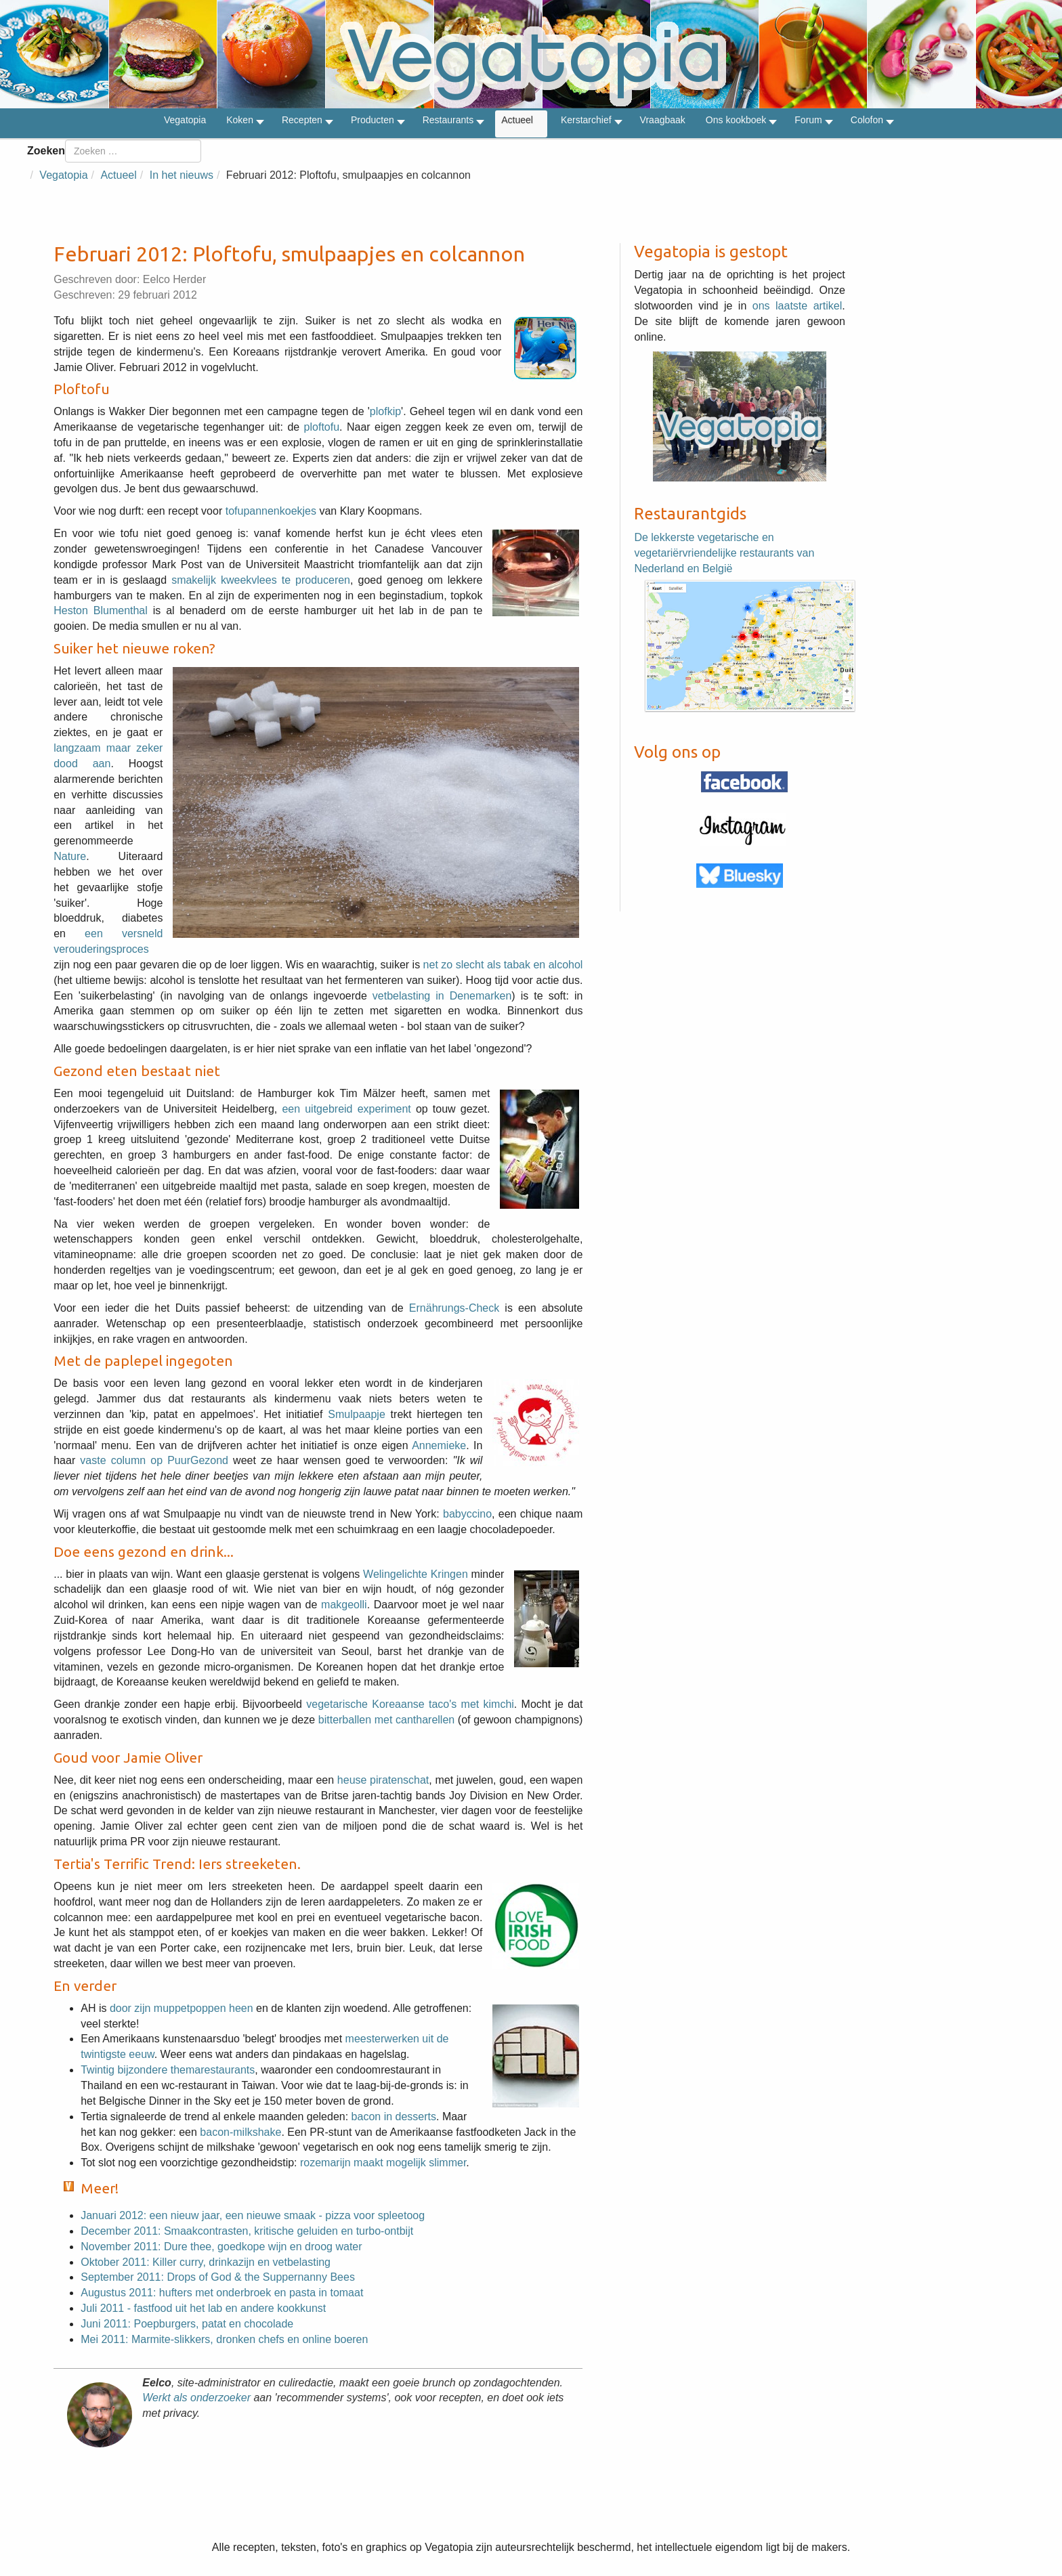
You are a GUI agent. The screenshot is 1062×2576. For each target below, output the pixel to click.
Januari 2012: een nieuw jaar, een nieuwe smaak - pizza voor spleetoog (253, 2215)
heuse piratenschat (383, 1780)
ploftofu (321, 427)
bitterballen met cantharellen (386, 1719)
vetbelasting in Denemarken (442, 996)
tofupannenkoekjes (271, 511)
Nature (70, 856)
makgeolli (344, 1604)
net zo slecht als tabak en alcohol (503, 964)
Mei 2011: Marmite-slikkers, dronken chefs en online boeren (224, 2339)
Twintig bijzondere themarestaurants (168, 2070)
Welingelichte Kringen (415, 1574)
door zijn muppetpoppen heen (181, 2008)
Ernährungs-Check (454, 1308)
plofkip (385, 411)
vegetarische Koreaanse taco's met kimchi (410, 1704)
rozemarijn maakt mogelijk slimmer (383, 2162)
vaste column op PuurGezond (154, 1460)
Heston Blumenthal (101, 610)
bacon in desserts (394, 2116)
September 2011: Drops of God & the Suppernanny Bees (218, 2277)
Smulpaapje (356, 1414)
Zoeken (46, 150)
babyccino (467, 1514)
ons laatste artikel (797, 306)
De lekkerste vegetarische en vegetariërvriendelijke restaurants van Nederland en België (724, 553)
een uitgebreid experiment (346, 1109)
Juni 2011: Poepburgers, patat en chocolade (187, 2324)
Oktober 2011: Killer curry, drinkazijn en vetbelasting (206, 2262)
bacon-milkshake (240, 2132)
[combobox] (133, 151)
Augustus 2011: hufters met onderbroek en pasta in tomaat (222, 2292)
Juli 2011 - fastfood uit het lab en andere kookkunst (203, 2308)
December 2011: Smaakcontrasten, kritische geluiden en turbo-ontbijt (247, 2231)
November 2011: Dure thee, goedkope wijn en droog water (221, 2246)
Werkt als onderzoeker (196, 2397)
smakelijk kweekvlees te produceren (260, 580)
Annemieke (439, 1445)
